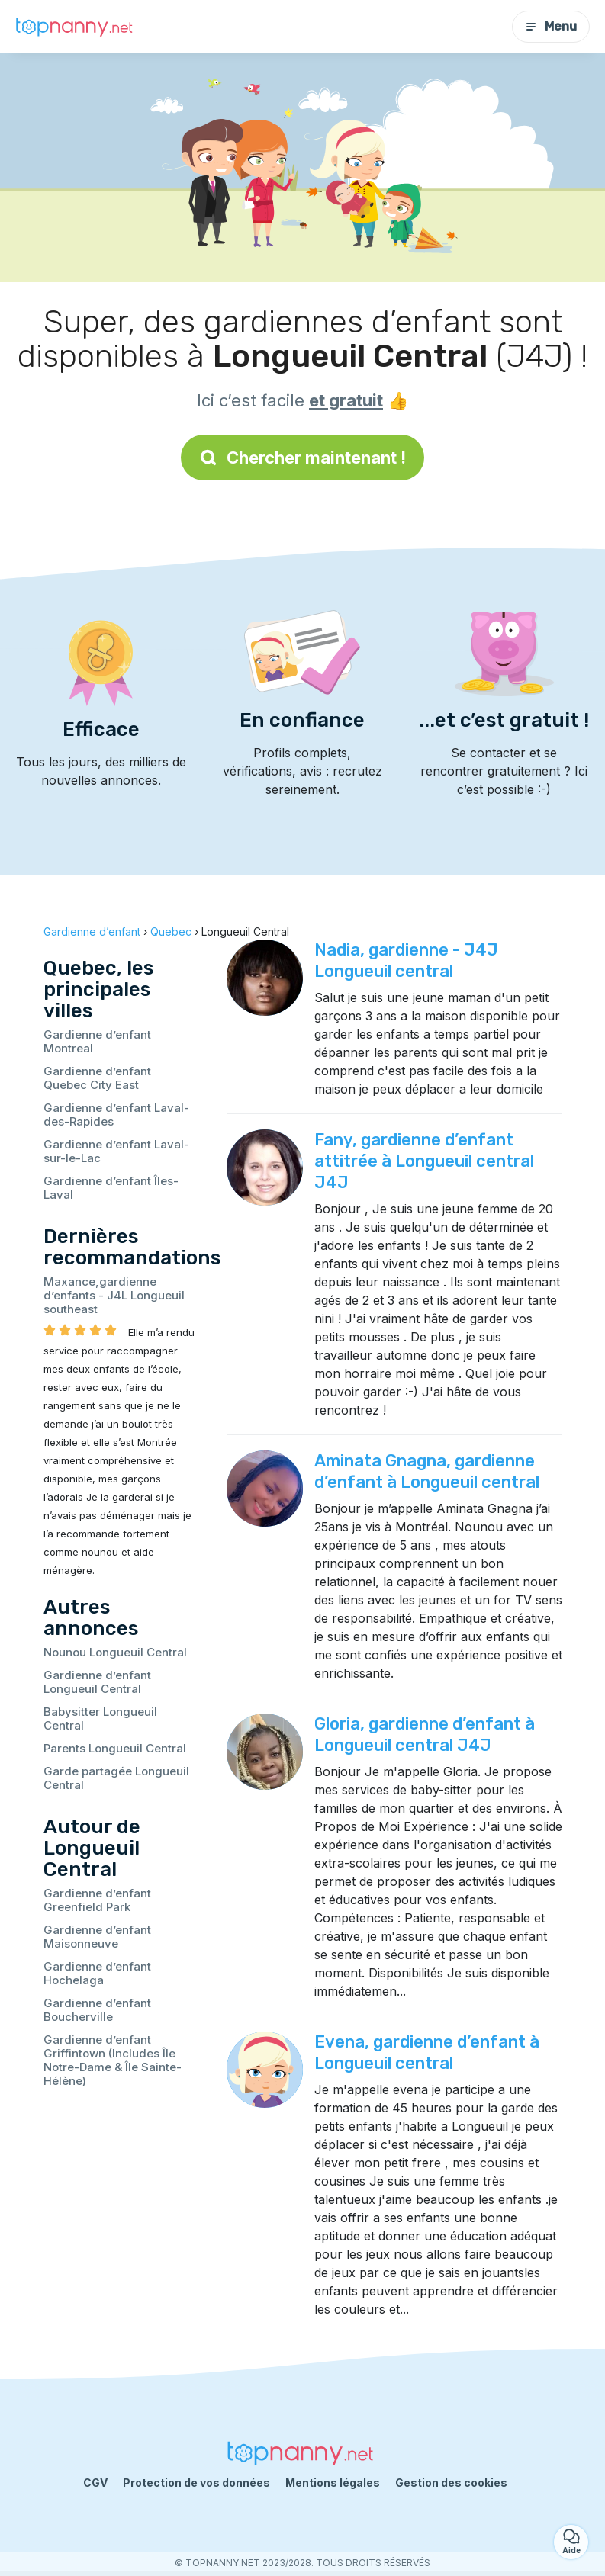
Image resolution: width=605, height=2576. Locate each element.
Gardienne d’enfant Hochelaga (97, 1973)
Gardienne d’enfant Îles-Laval (111, 1188)
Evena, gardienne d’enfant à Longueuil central (426, 2052)
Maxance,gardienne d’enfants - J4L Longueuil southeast (114, 1295)
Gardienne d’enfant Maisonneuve (97, 1936)
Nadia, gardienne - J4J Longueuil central (406, 960)
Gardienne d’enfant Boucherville (97, 2010)
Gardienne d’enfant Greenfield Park (97, 1900)
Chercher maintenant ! (302, 457)
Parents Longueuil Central (114, 1748)
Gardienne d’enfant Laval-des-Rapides (116, 1114)
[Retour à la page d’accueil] (76, 27)
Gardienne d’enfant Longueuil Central (97, 1682)
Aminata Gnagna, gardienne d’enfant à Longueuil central (426, 1471)
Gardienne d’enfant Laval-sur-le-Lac (116, 1151)
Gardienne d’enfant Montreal (97, 1041)
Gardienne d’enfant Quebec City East (97, 1078)
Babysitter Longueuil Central (100, 1718)
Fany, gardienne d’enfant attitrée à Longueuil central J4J (424, 1161)
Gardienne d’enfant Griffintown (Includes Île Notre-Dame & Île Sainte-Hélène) (112, 2060)
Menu (551, 26)
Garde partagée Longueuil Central (116, 1778)
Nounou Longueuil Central (115, 1652)
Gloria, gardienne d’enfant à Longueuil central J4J (424, 1734)
